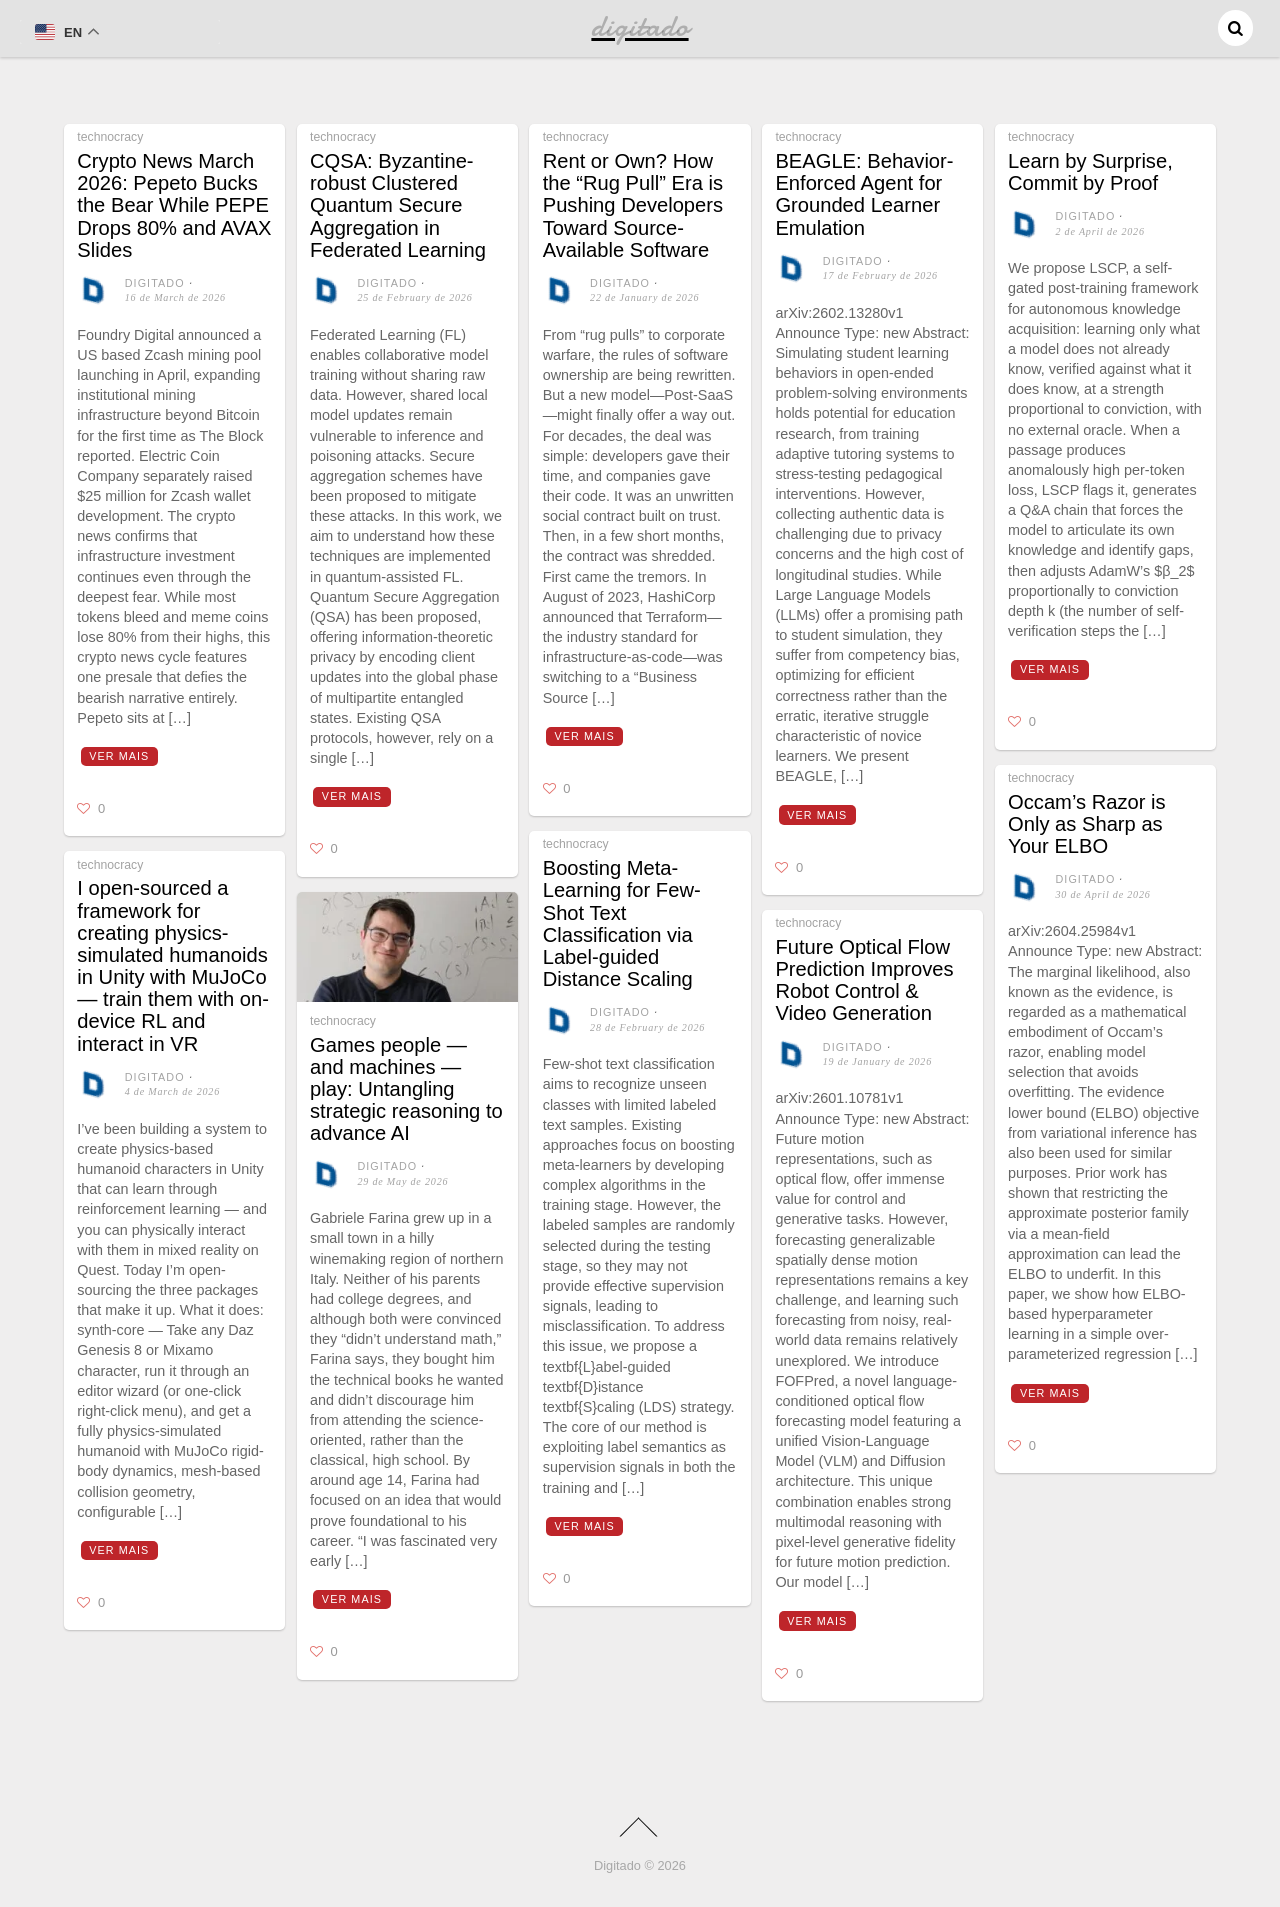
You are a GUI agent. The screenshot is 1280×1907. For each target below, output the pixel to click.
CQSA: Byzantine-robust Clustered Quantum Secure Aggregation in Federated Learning (398, 205)
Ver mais (119, 756)
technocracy (110, 137)
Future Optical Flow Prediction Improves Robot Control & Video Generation (864, 980)
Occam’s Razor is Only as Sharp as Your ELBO (1087, 824)
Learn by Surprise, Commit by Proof (1090, 172)
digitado (155, 283)
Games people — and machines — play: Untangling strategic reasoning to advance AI (406, 1089)
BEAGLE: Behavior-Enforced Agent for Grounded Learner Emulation (864, 194)
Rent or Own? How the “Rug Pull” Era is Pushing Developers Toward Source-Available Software (633, 205)
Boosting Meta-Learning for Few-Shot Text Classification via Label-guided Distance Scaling (622, 923)
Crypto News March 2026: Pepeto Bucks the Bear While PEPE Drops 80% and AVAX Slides (174, 205)
